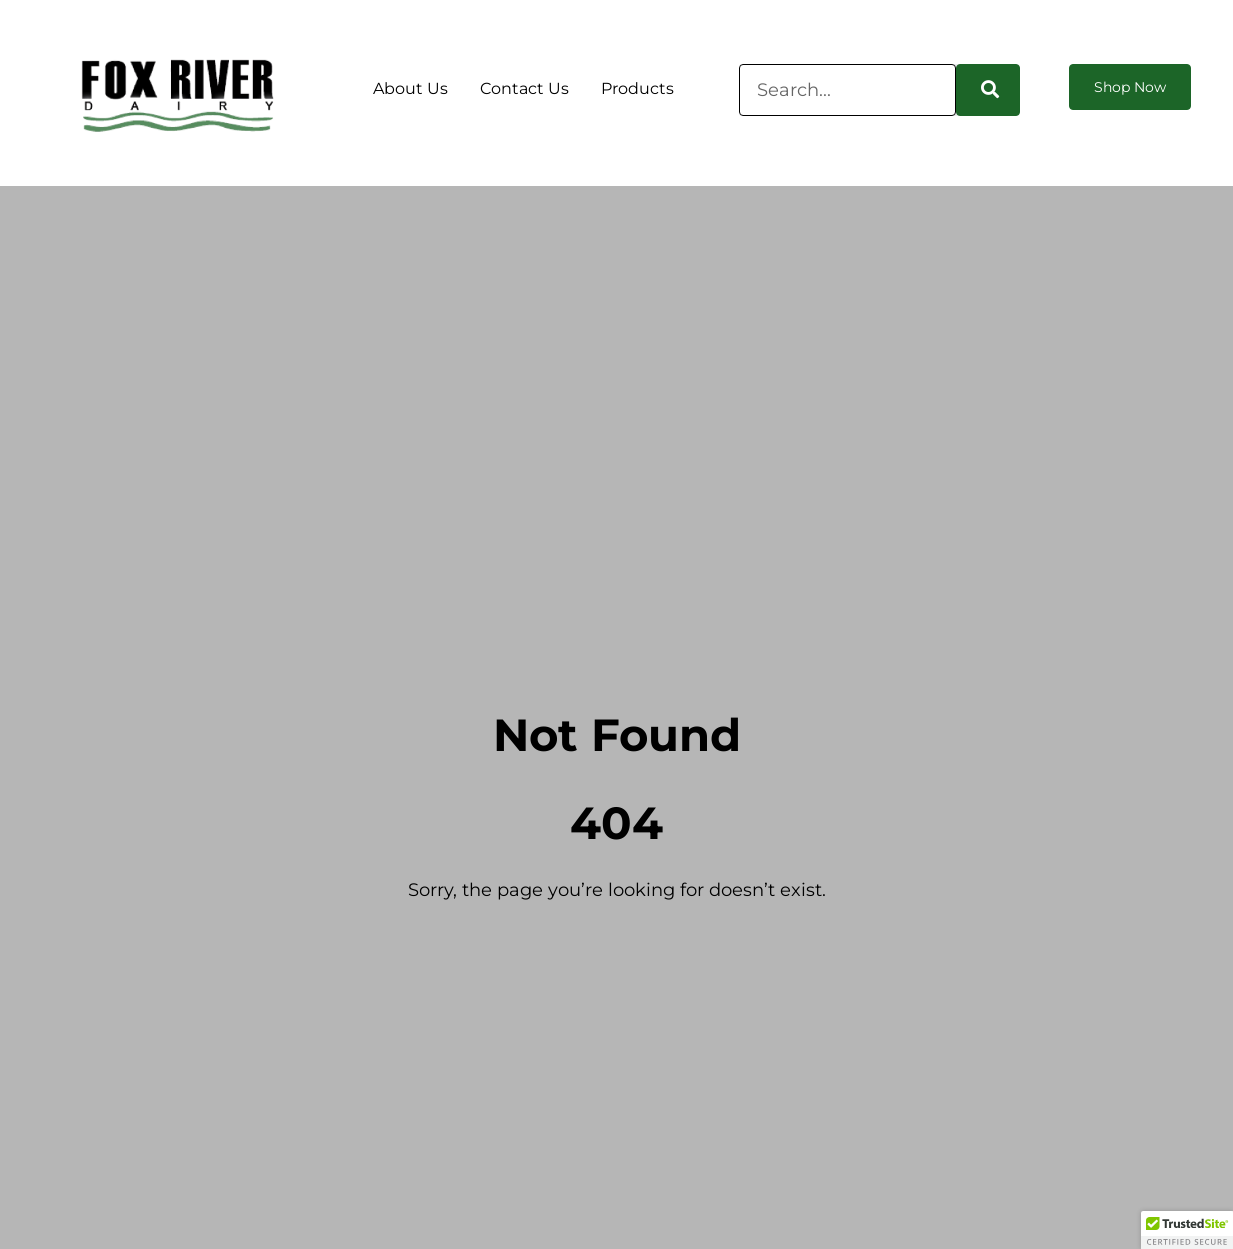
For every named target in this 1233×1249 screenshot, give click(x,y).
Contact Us (524, 88)
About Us (410, 88)
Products (637, 88)
